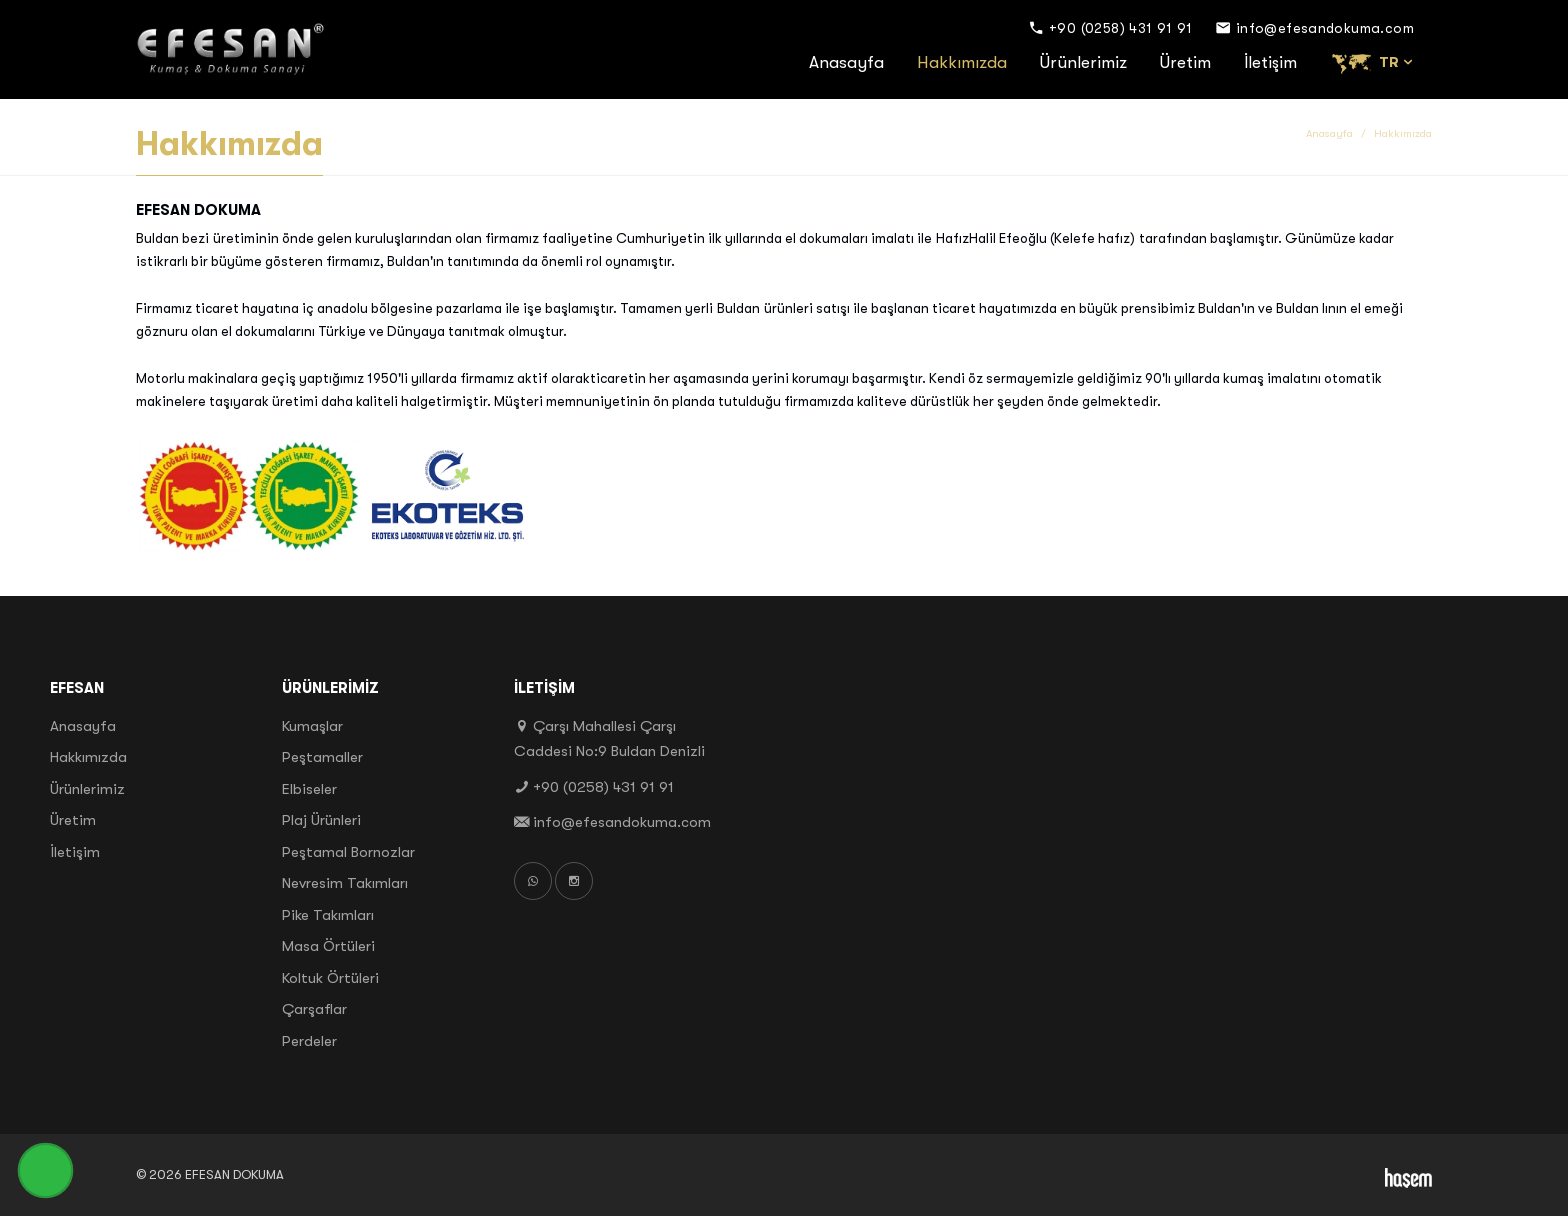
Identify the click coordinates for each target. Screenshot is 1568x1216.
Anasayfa (846, 62)
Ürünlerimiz (1083, 62)
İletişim (1270, 62)
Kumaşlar (312, 726)
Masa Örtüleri (328, 946)
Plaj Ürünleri (321, 820)
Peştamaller (322, 757)
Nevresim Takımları (345, 883)
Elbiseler (309, 789)
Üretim (1185, 62)
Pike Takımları (328, 915)
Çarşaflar (314, 1009)
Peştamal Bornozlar (348, 852)
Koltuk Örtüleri (330, 978)
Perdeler (309, 1041)
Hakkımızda (962, 62)
